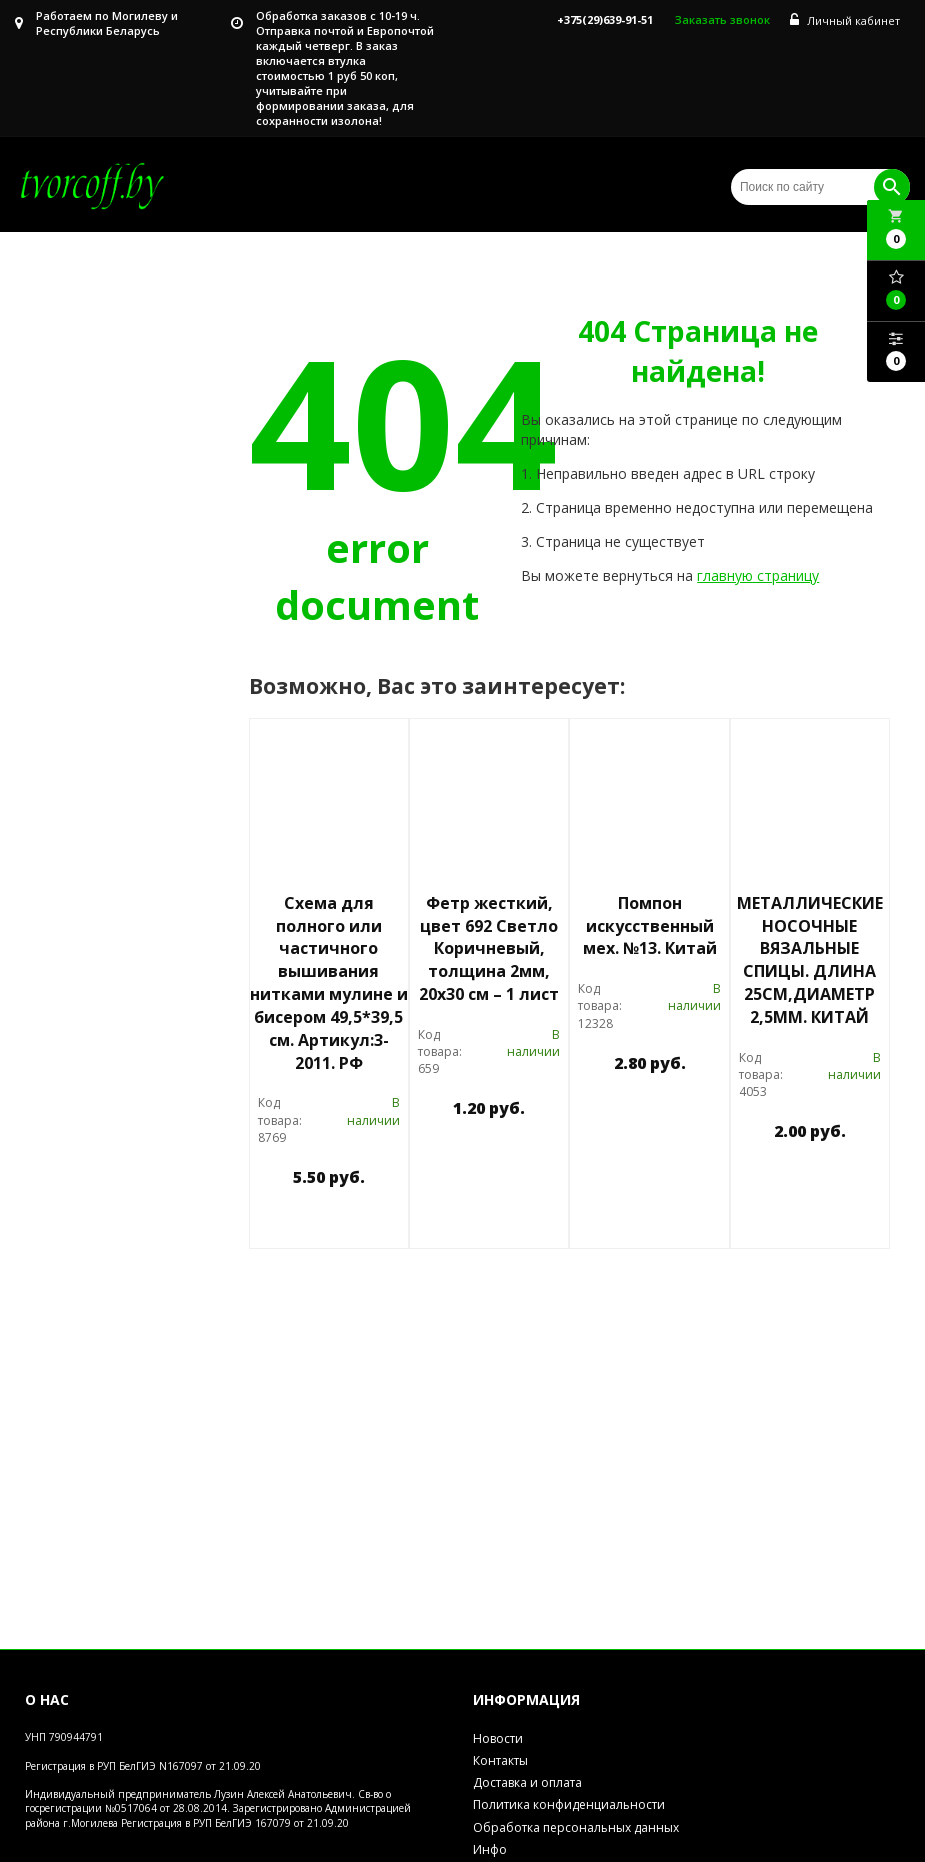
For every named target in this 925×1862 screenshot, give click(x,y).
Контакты (500, 1760)
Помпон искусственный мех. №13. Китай (650, 926)
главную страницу (758, 575)
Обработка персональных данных (576, 1827)
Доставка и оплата (527, 1782)
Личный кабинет (845, 20)
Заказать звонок (722, 19)
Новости (498, 1738)
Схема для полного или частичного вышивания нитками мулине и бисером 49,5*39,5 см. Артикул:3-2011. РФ (329, 983)
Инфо (490, 1849)
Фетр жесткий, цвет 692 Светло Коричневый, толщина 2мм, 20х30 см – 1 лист (489, 948)
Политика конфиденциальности (569, 1804)
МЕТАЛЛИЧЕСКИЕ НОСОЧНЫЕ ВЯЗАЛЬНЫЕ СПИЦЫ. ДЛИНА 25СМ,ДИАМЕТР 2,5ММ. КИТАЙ (810, 960)
